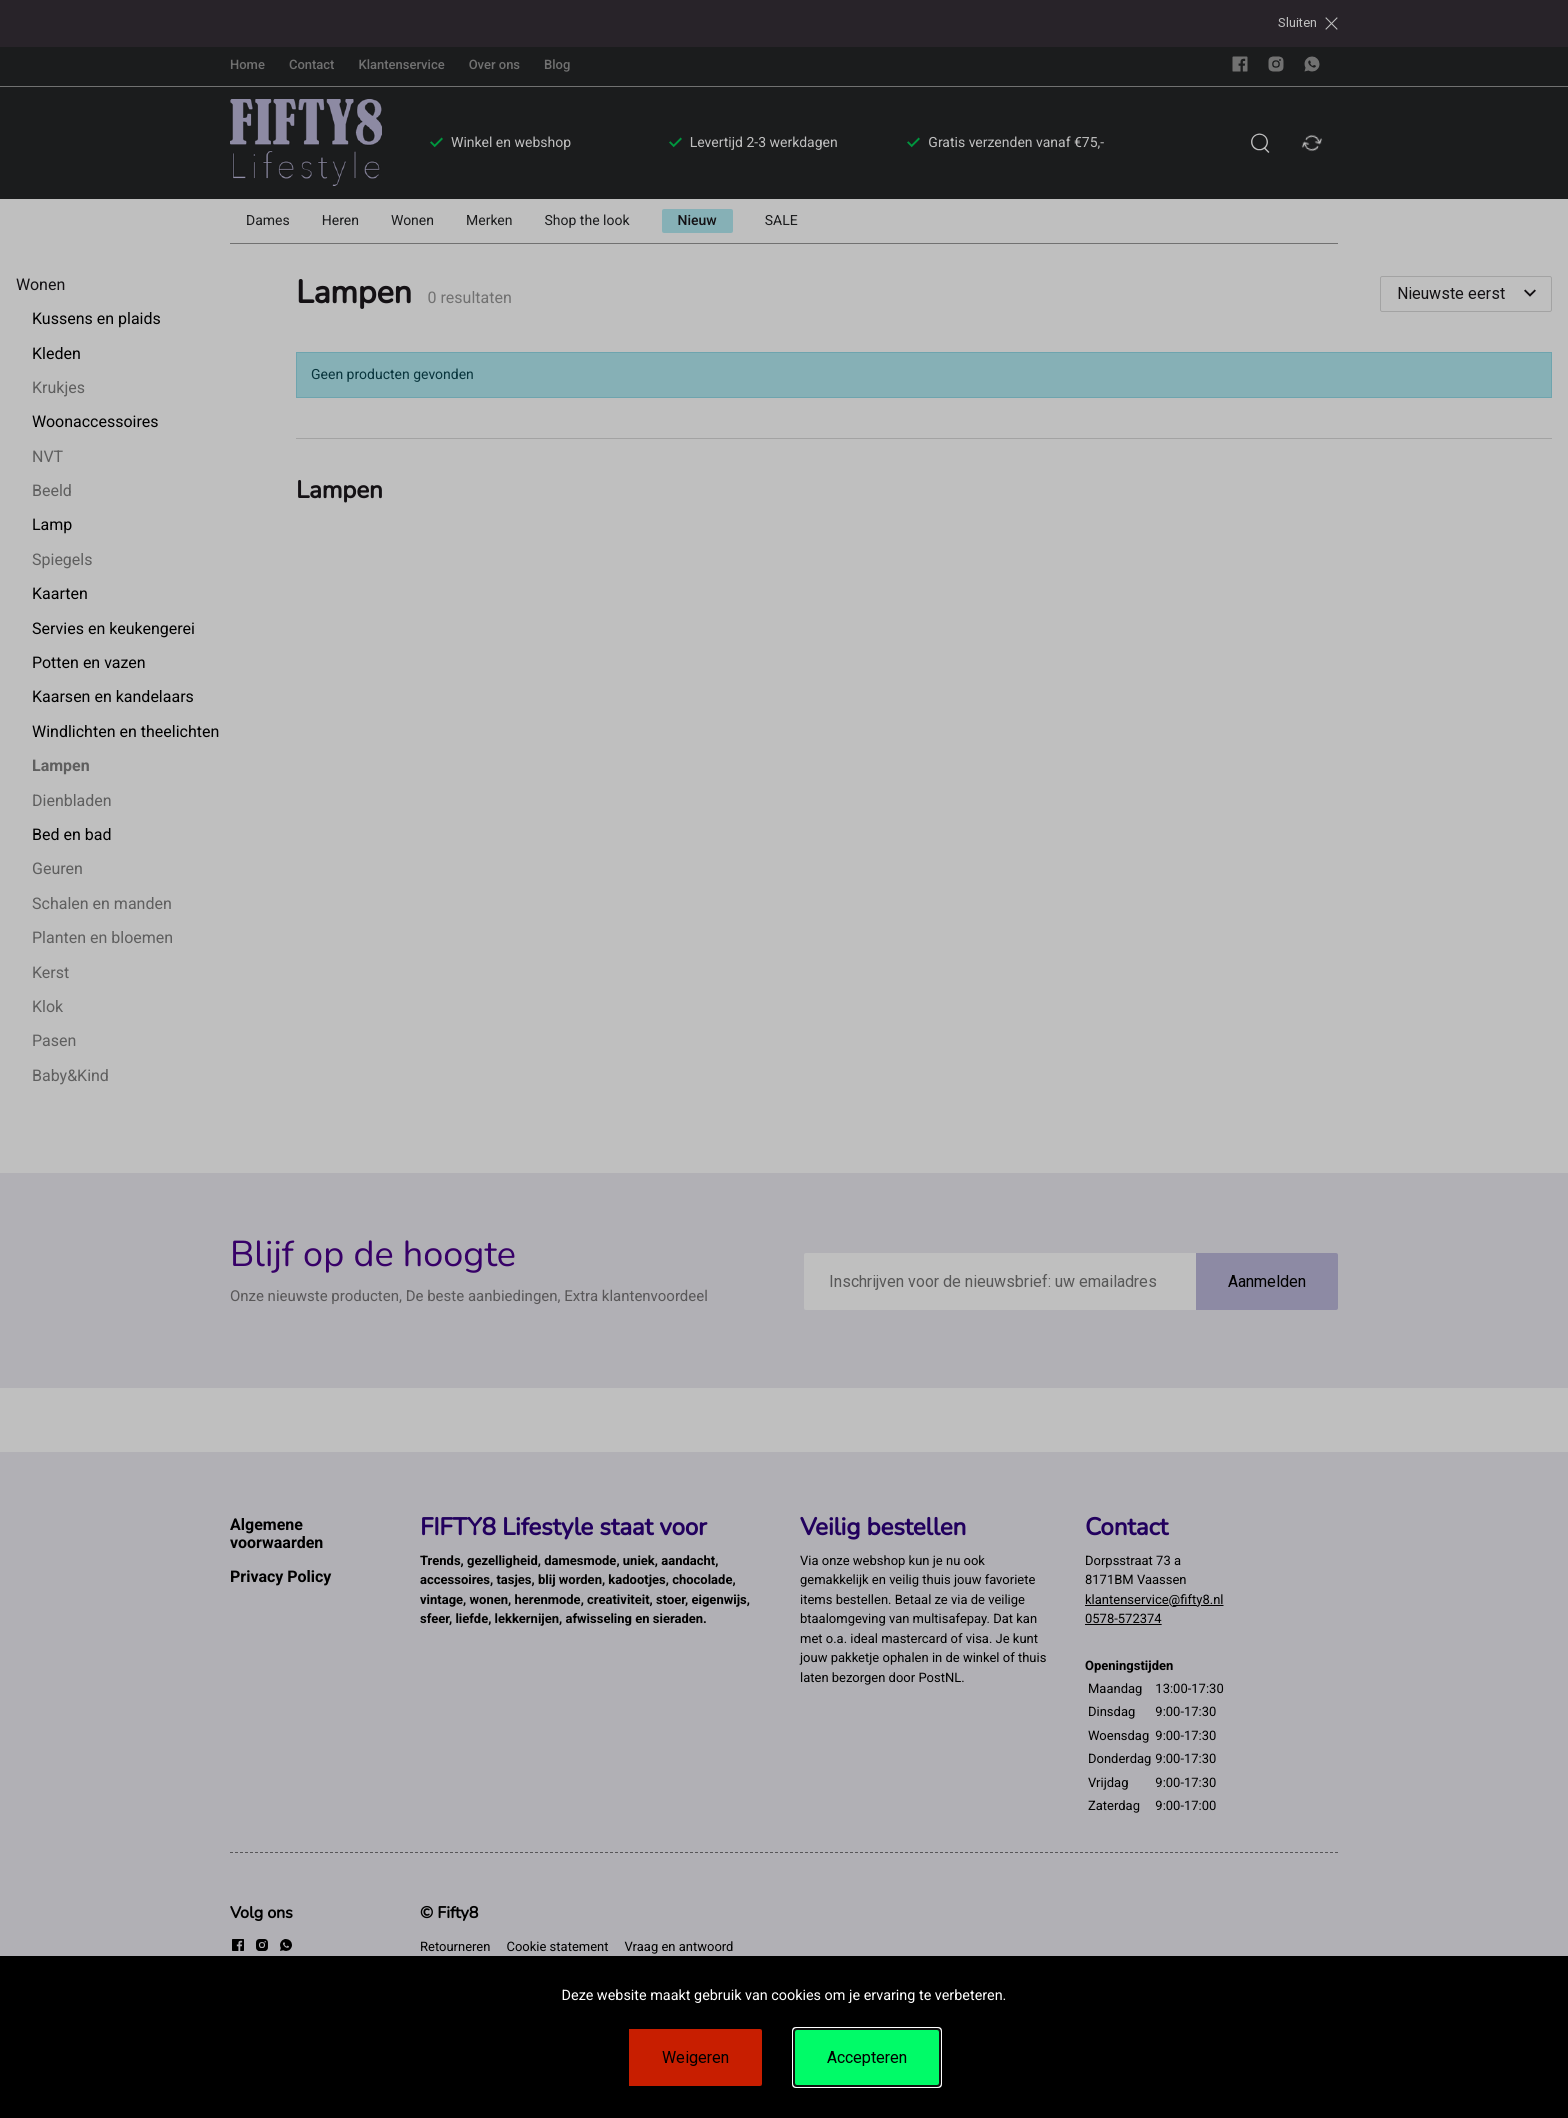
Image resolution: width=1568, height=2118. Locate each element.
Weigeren (695, 2057)
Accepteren (867, 2057)
